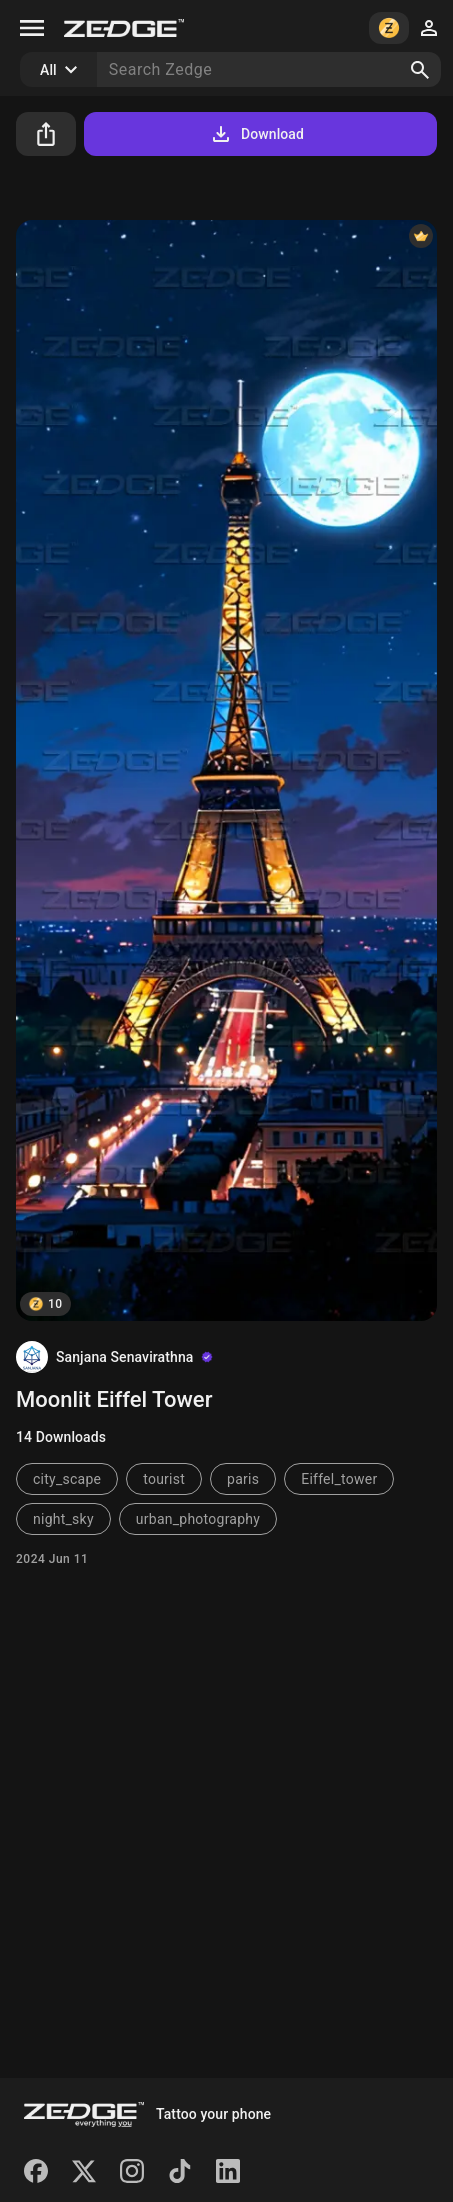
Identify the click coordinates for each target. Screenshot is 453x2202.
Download (256, 134)
